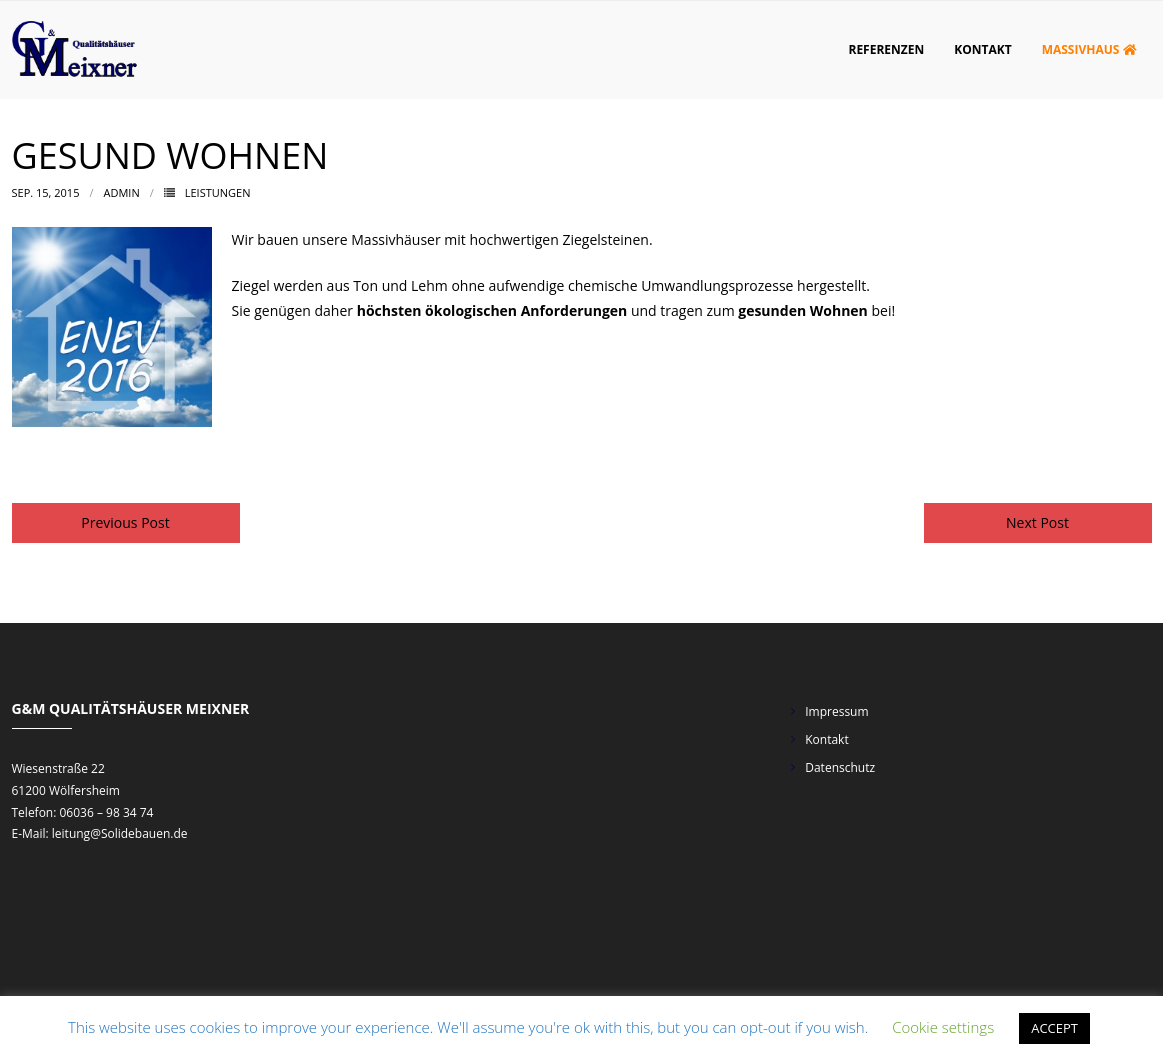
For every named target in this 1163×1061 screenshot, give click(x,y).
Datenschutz (840, 767)
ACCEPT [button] (1054, 1028)
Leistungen (218, 192)
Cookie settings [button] (943, 1027)
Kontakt (826, 739)
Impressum (836, 711)
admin (122, 192)
